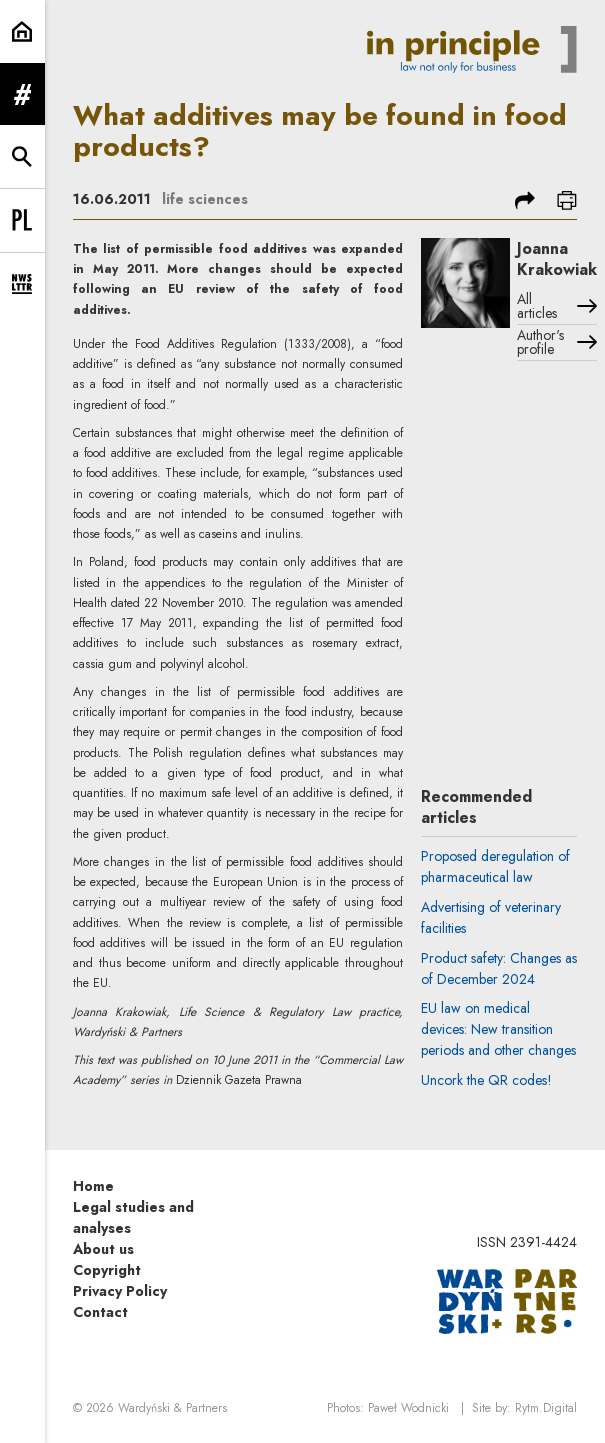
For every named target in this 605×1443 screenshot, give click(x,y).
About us (103, 1249)
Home (93, 1186)
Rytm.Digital (546, 1408)
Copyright (107, 1270)
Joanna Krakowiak (557, 259)
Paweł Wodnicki (408, 1408)
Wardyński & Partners (172, 1408)
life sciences (205, 199)
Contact (100, 1312)
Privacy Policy (120, 1291)
